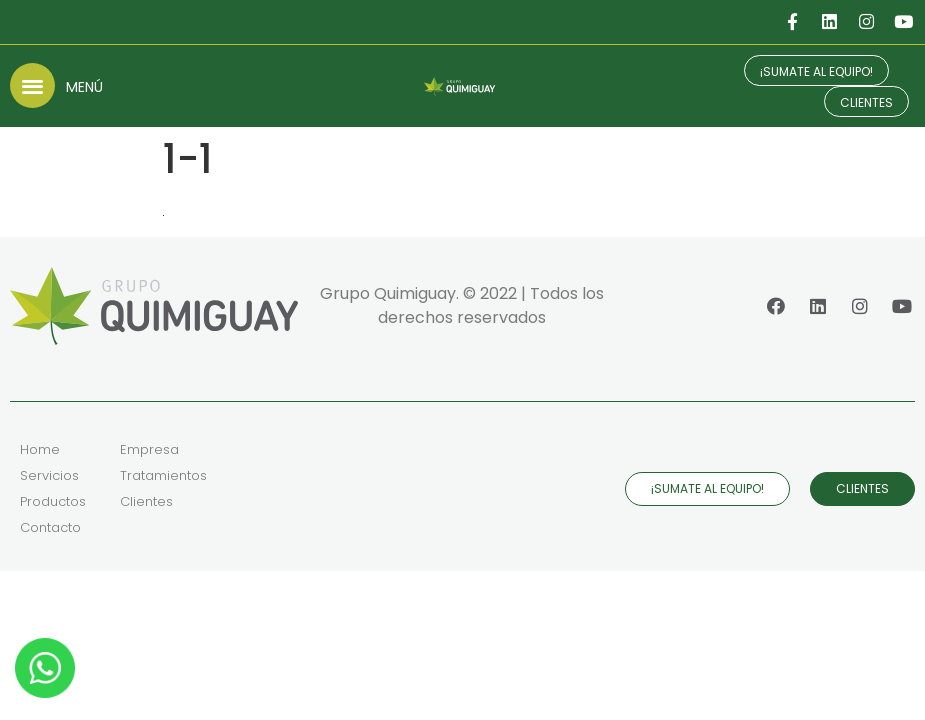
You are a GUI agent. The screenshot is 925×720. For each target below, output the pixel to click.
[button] (32, 85)
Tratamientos (163, 475)
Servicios (49, 475)
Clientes (146, 501)
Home (40, 449)
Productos (53, 501)
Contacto (50, 527)
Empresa (149, 449)
